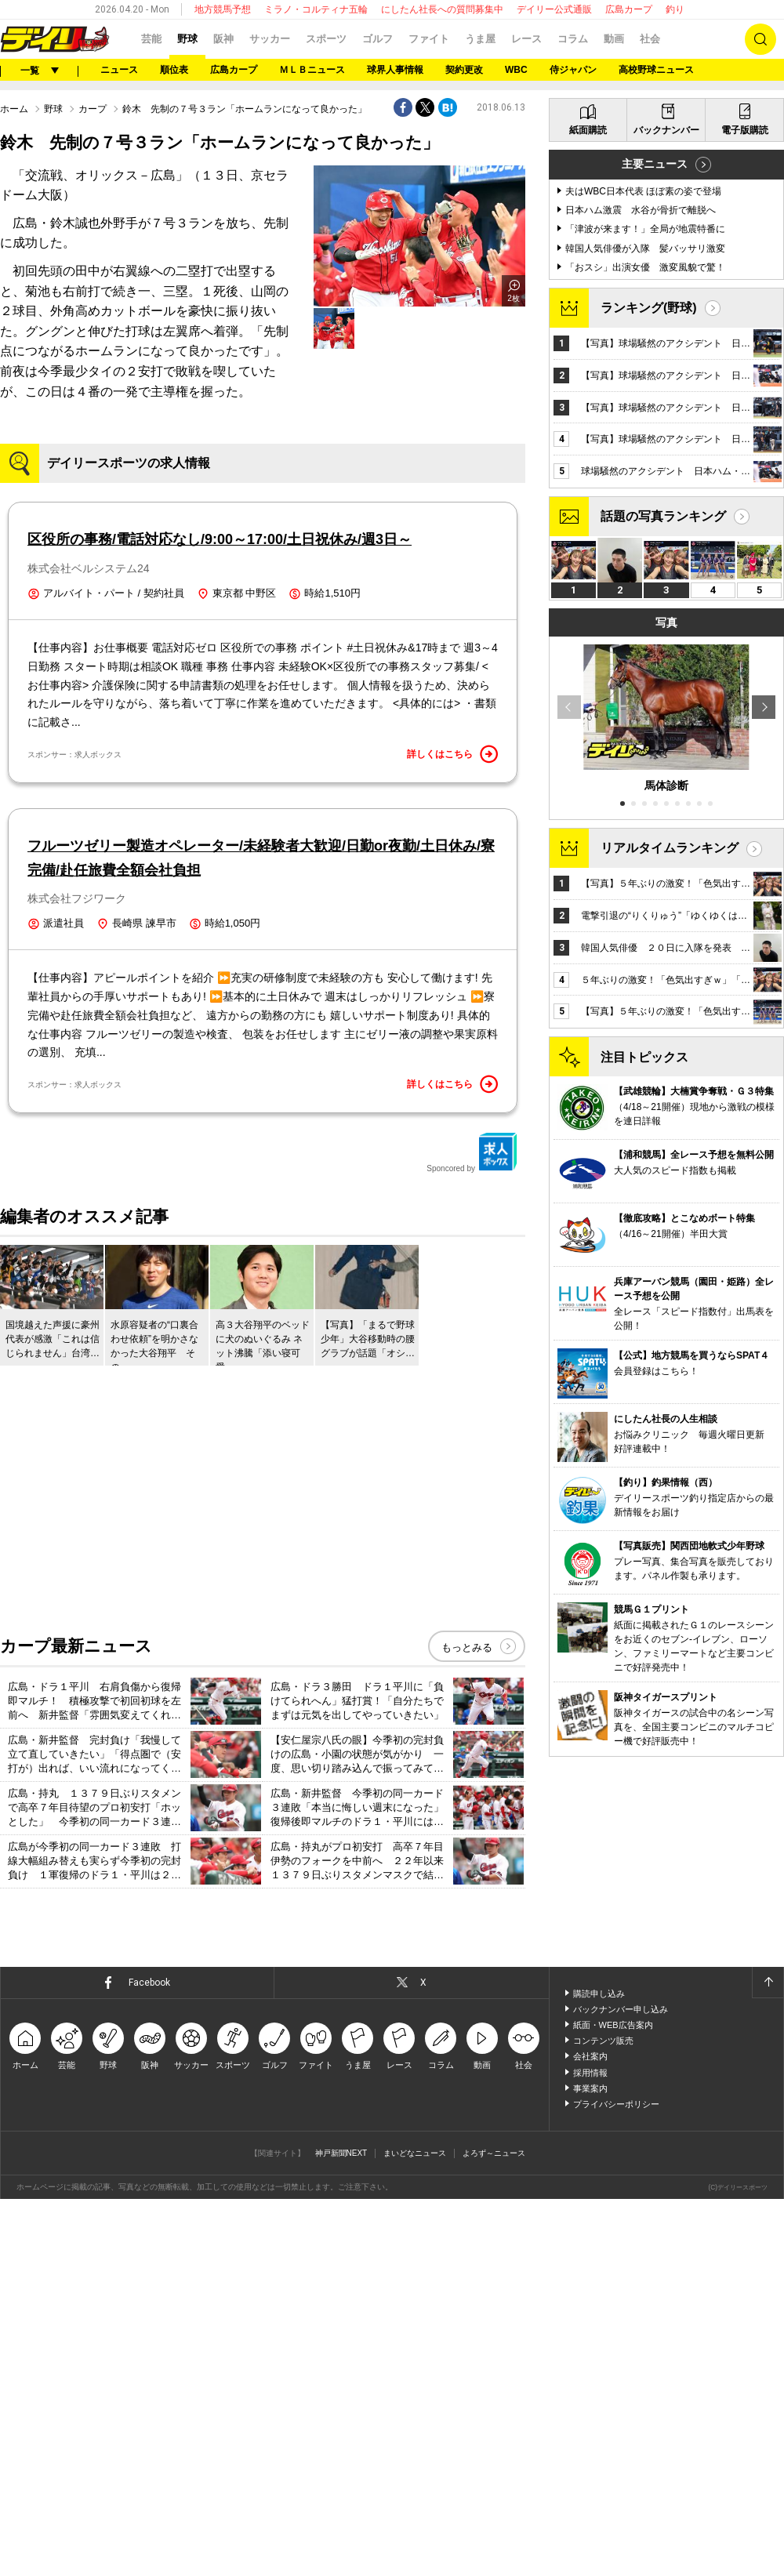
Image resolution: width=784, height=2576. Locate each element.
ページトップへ (767, 2360)
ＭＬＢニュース (312, 69)
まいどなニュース (414, 2530)
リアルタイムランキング (670, 1247)
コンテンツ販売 (603, 2418)
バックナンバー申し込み (620, 2387)
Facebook (149, 2360)
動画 (614, 39)
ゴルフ (377, 39)
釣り (675, 9)
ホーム (14, 304)
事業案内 (590, 2466)
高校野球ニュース (656, 69)
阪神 (223, 39)
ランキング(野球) (649, 707)
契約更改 (464, 69)
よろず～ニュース (494, 2530)
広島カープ (628, 9)
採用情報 (590, 2449)
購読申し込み (599, 2371)
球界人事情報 (395, 69)
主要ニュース (655, 563)
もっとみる (466, 2025)
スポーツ (326, 39)
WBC (516, 69)
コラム (572, 39)
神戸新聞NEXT (341, 2530)
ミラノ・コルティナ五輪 (316, 9)
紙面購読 (588, 529)
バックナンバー (666, 529)
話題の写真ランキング (663, 916)
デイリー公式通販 (554, 9)
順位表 (174, 69)
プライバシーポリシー (616, 2482)
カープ (92, 304)
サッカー (269, 39)
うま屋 (480, 39)
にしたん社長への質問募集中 (442, 9)
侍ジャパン (573, 69)
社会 (650, 39)
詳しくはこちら (452, 1132)
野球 (187, 39)
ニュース (119, 69)
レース (526, 39)
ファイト (428, 39)
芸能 (151, 39)
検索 (760, 39)
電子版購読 (744, 529)
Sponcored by (471, 1530)
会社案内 (590, 2434)
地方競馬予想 (222, 9)
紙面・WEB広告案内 (613, 2402)
